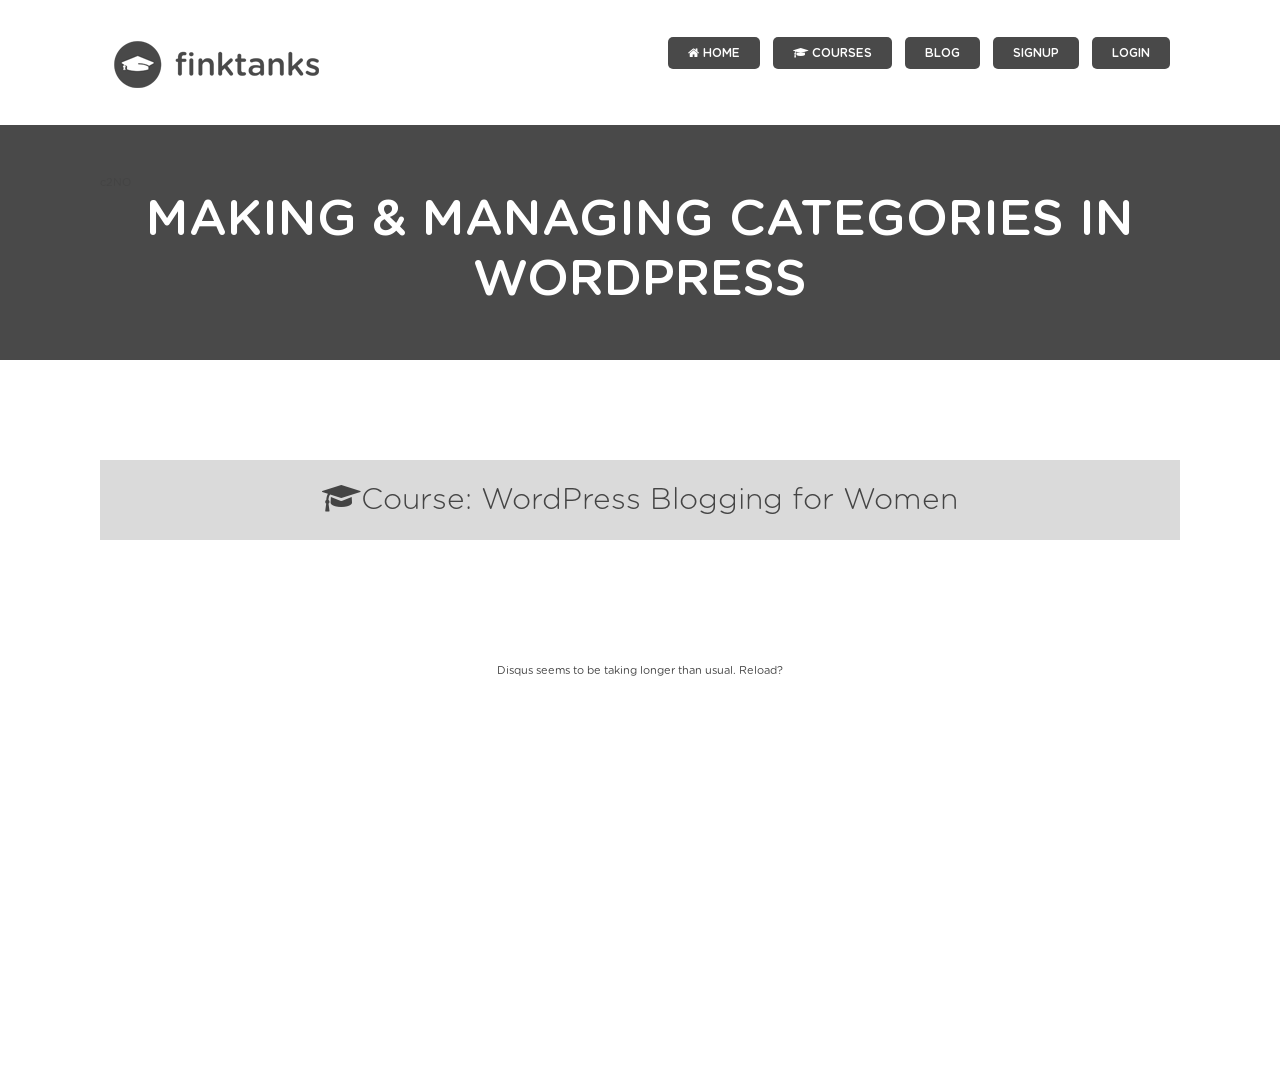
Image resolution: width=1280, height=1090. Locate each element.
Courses (832, 53)
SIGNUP (1036, 53)
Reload (758, 670)
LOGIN (1131, 53)
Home (714, 53)
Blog (942, 53)
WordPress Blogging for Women (719, 500)
